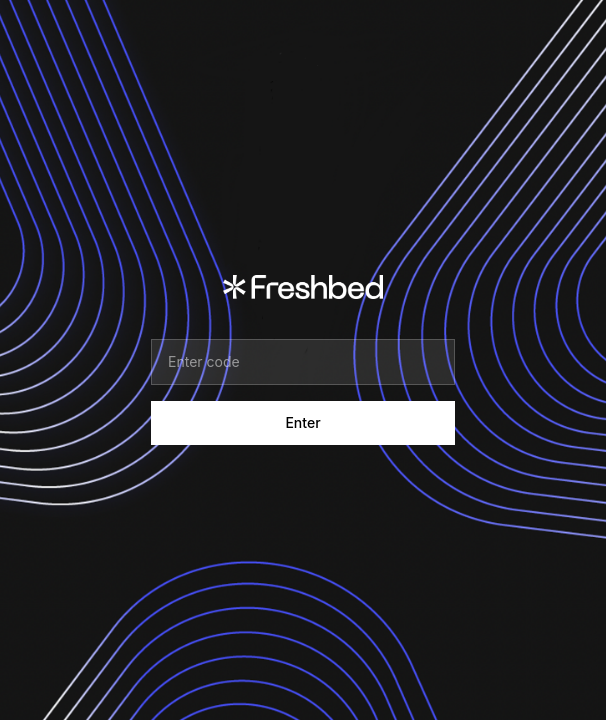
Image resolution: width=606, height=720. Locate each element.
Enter (302, 422)
